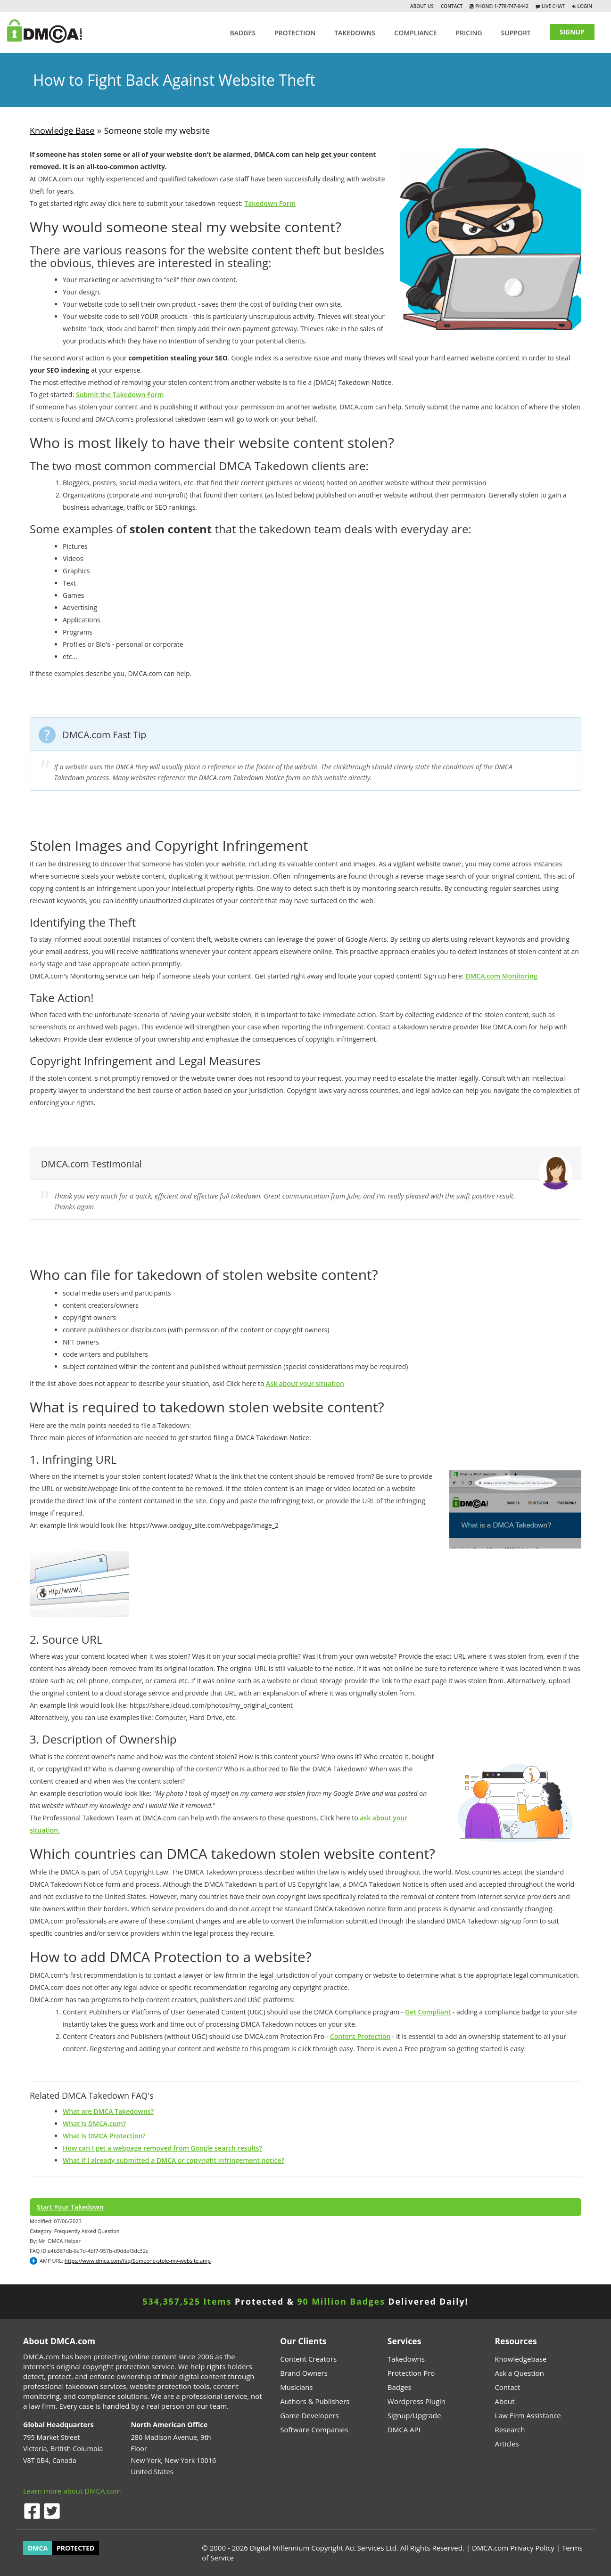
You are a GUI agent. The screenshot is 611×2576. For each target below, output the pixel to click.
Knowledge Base (62, 130)
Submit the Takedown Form (120, 394)
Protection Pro (411, 2373)
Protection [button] (294, 32)
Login (585, 6)
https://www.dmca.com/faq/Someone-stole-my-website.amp (138, 2260)
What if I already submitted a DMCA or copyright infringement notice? (173, 2160)
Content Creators (308, 2359)
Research (510, 2429)
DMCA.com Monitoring (501, 975)
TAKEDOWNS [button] (354, 32)
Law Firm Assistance (528, 2415)
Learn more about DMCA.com (72, 2490)
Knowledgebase (520, 2359)
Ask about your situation (305, 1383)
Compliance (415, 32)
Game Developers (309, 2415)
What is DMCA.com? (94, 2123)
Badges (242, 32)
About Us (422, 6)
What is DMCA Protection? (104, 2135)
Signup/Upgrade (414, 2415)
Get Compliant (428, 2011)
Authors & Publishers (314, 2401)
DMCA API (404, 2429)
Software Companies (314, 2429)
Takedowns (406, 2359)
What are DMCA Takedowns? (108, 2111)
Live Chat (552, 6)
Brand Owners (304, 2373)
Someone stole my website (157, 130)
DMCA (38, 2547)
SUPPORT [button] (516, 32)
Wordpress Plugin (417, 2401)
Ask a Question (519, 2373)
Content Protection (360, 2036)
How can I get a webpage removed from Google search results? (162, 2148)
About (504, 2401)
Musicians (296, 2387)
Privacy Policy (532, 2547)
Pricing (468, 32)
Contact (451, 6)
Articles (507, 2443)
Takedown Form (270, 203)
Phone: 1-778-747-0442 (501, 6)
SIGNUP (572, 31)
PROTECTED (75, 2547)
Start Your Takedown (70, 2206)
